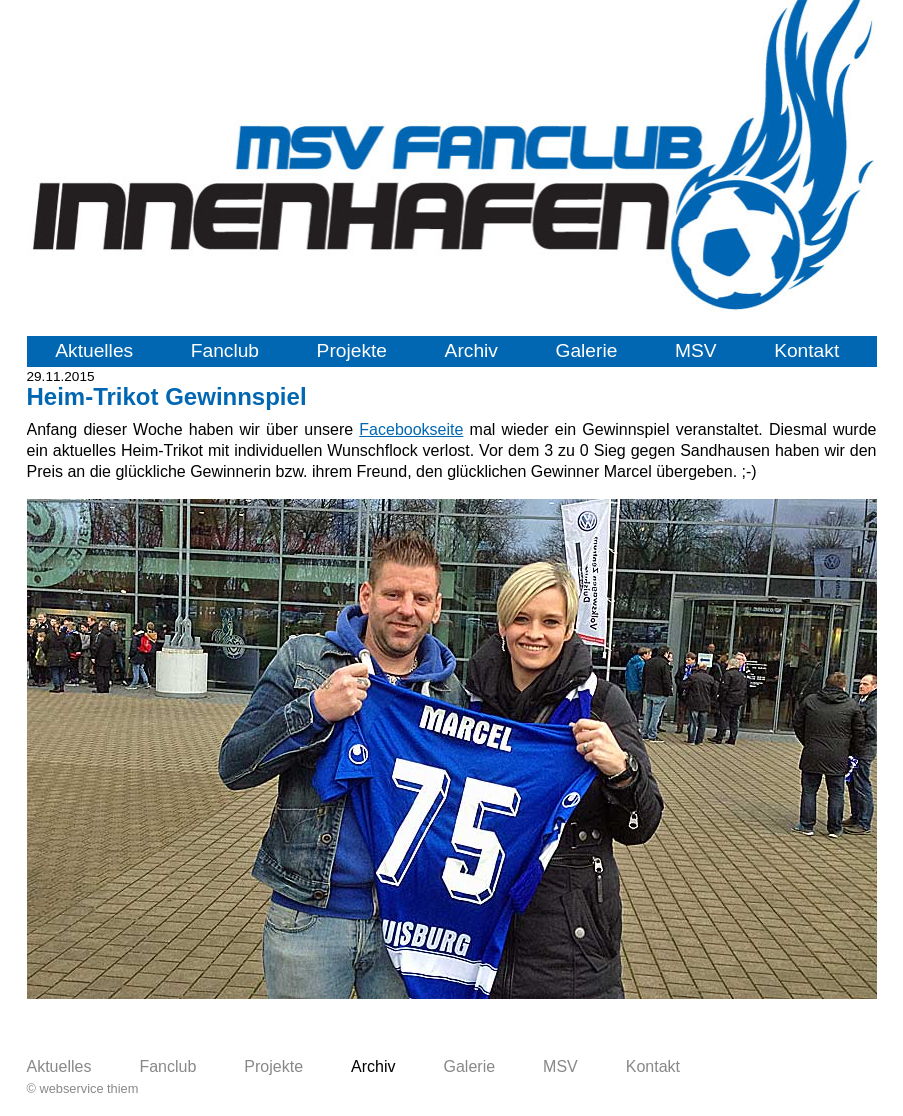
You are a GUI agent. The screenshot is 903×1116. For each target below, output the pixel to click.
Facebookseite (411, 429)
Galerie (587, 350)
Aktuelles (94, 350)
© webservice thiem (83, 1088)
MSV (696, 350)
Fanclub (225, 350)
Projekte (352, 350)
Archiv (471, 350)
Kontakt (806, 350)
